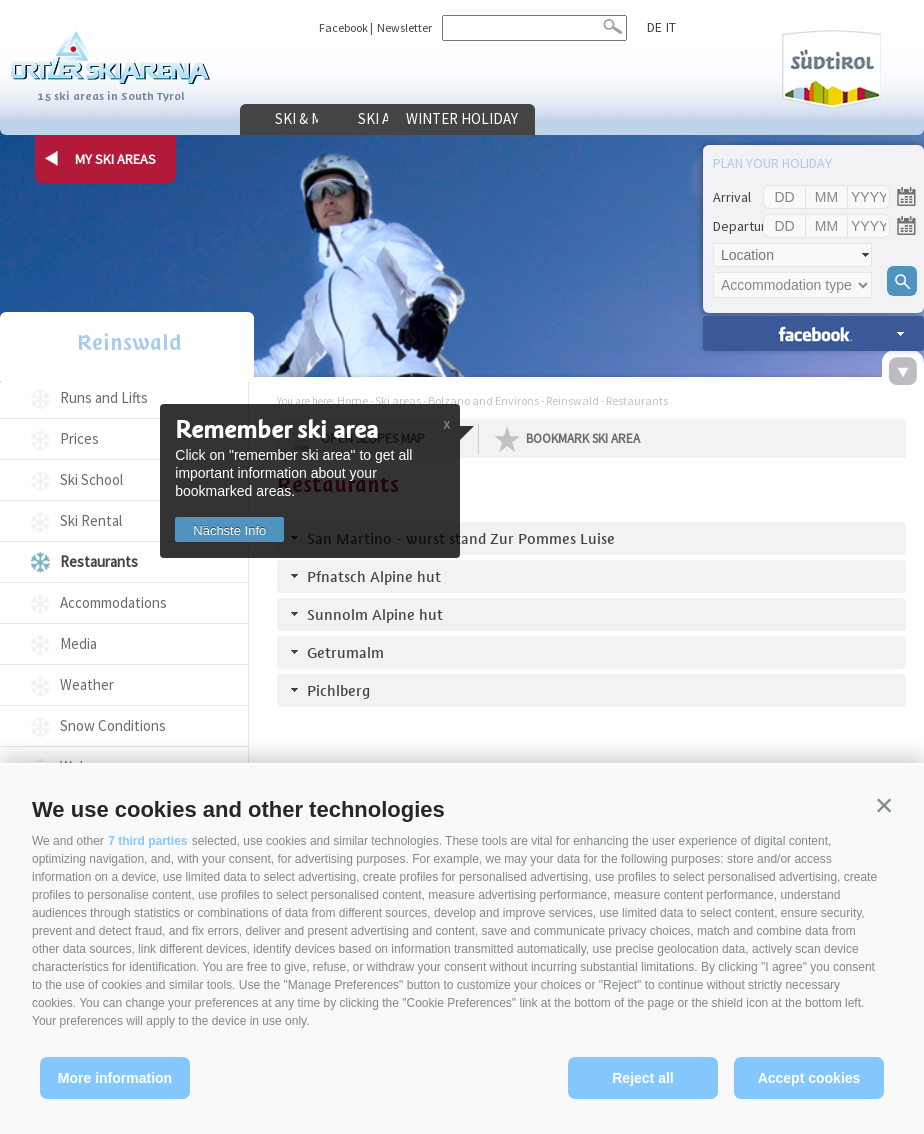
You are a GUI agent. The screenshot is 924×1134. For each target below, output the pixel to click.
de (654, 27)
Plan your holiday (772, 163)
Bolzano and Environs (483, 400)
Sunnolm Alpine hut (375, 614)
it (670, 27)
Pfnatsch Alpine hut (374, 576)
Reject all (642, 1078)
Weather (87, 684)
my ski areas (115, 159)
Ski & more (315, 119)
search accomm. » (813, 333)
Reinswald (124, 343)
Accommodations (113, 602)
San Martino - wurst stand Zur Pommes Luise (461, 538)
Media (78, 643)
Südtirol (828, 68)
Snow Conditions (113, 725)
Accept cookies (809, 1078)
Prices (79, 438)
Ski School (91, 479)
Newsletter (404, 27)
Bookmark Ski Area (583, 438)
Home (352, 400)
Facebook (343, 27)
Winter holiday (625, 119)
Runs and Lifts (104, 397)
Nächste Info (236, 530)
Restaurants (99, 561)
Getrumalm (345, 652)
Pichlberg (338, 690)
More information (115, 1078)
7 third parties (147, 841)
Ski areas (470, 119)
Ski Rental (91, 520)
